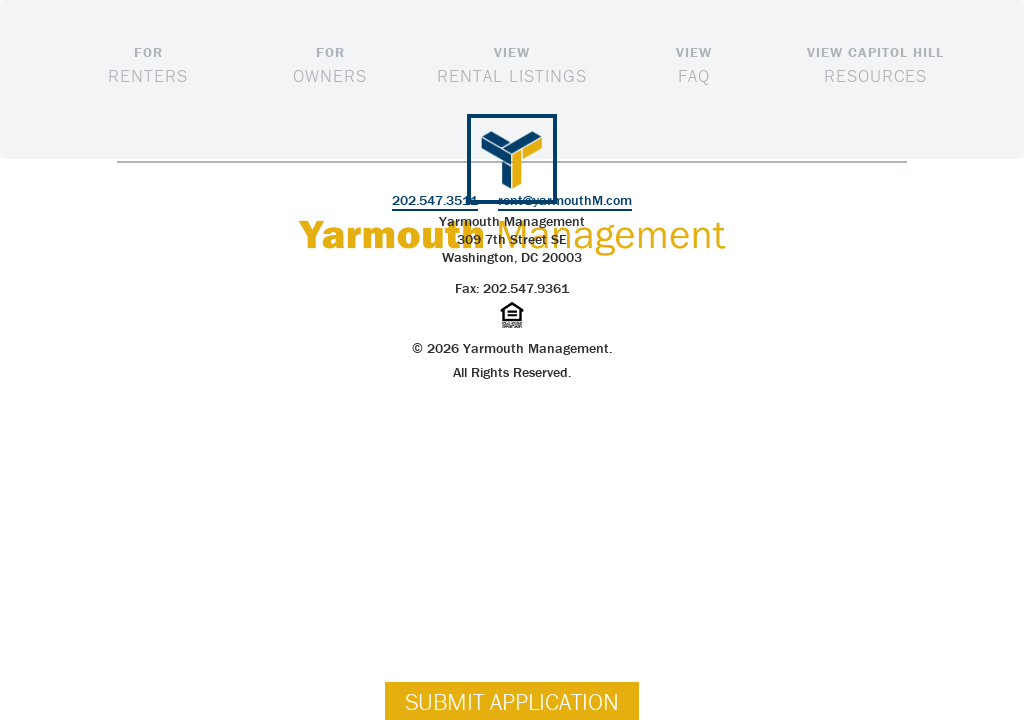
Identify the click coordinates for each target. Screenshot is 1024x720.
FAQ (694, 63)
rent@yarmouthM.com (565, 200)
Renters (148, 63)
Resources (876, 63)
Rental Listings (512, 63)
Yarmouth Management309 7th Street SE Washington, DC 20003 (512, 239)
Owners (330, 63)
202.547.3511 (435, 200)
